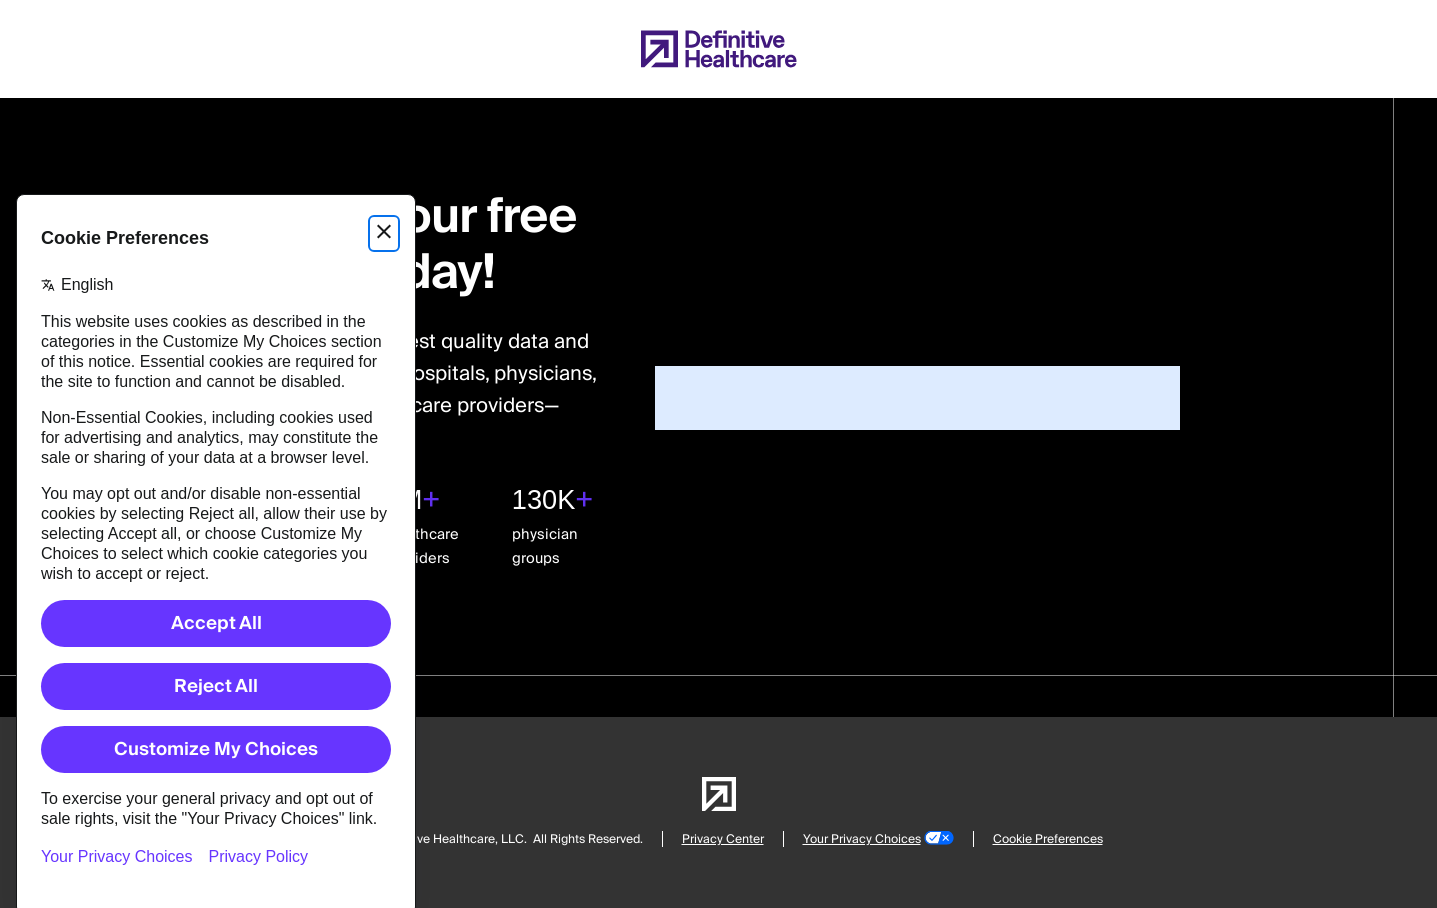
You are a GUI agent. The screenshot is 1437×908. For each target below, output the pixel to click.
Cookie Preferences (1048, 839)
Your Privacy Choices (862, 839)
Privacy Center (723, 839)
